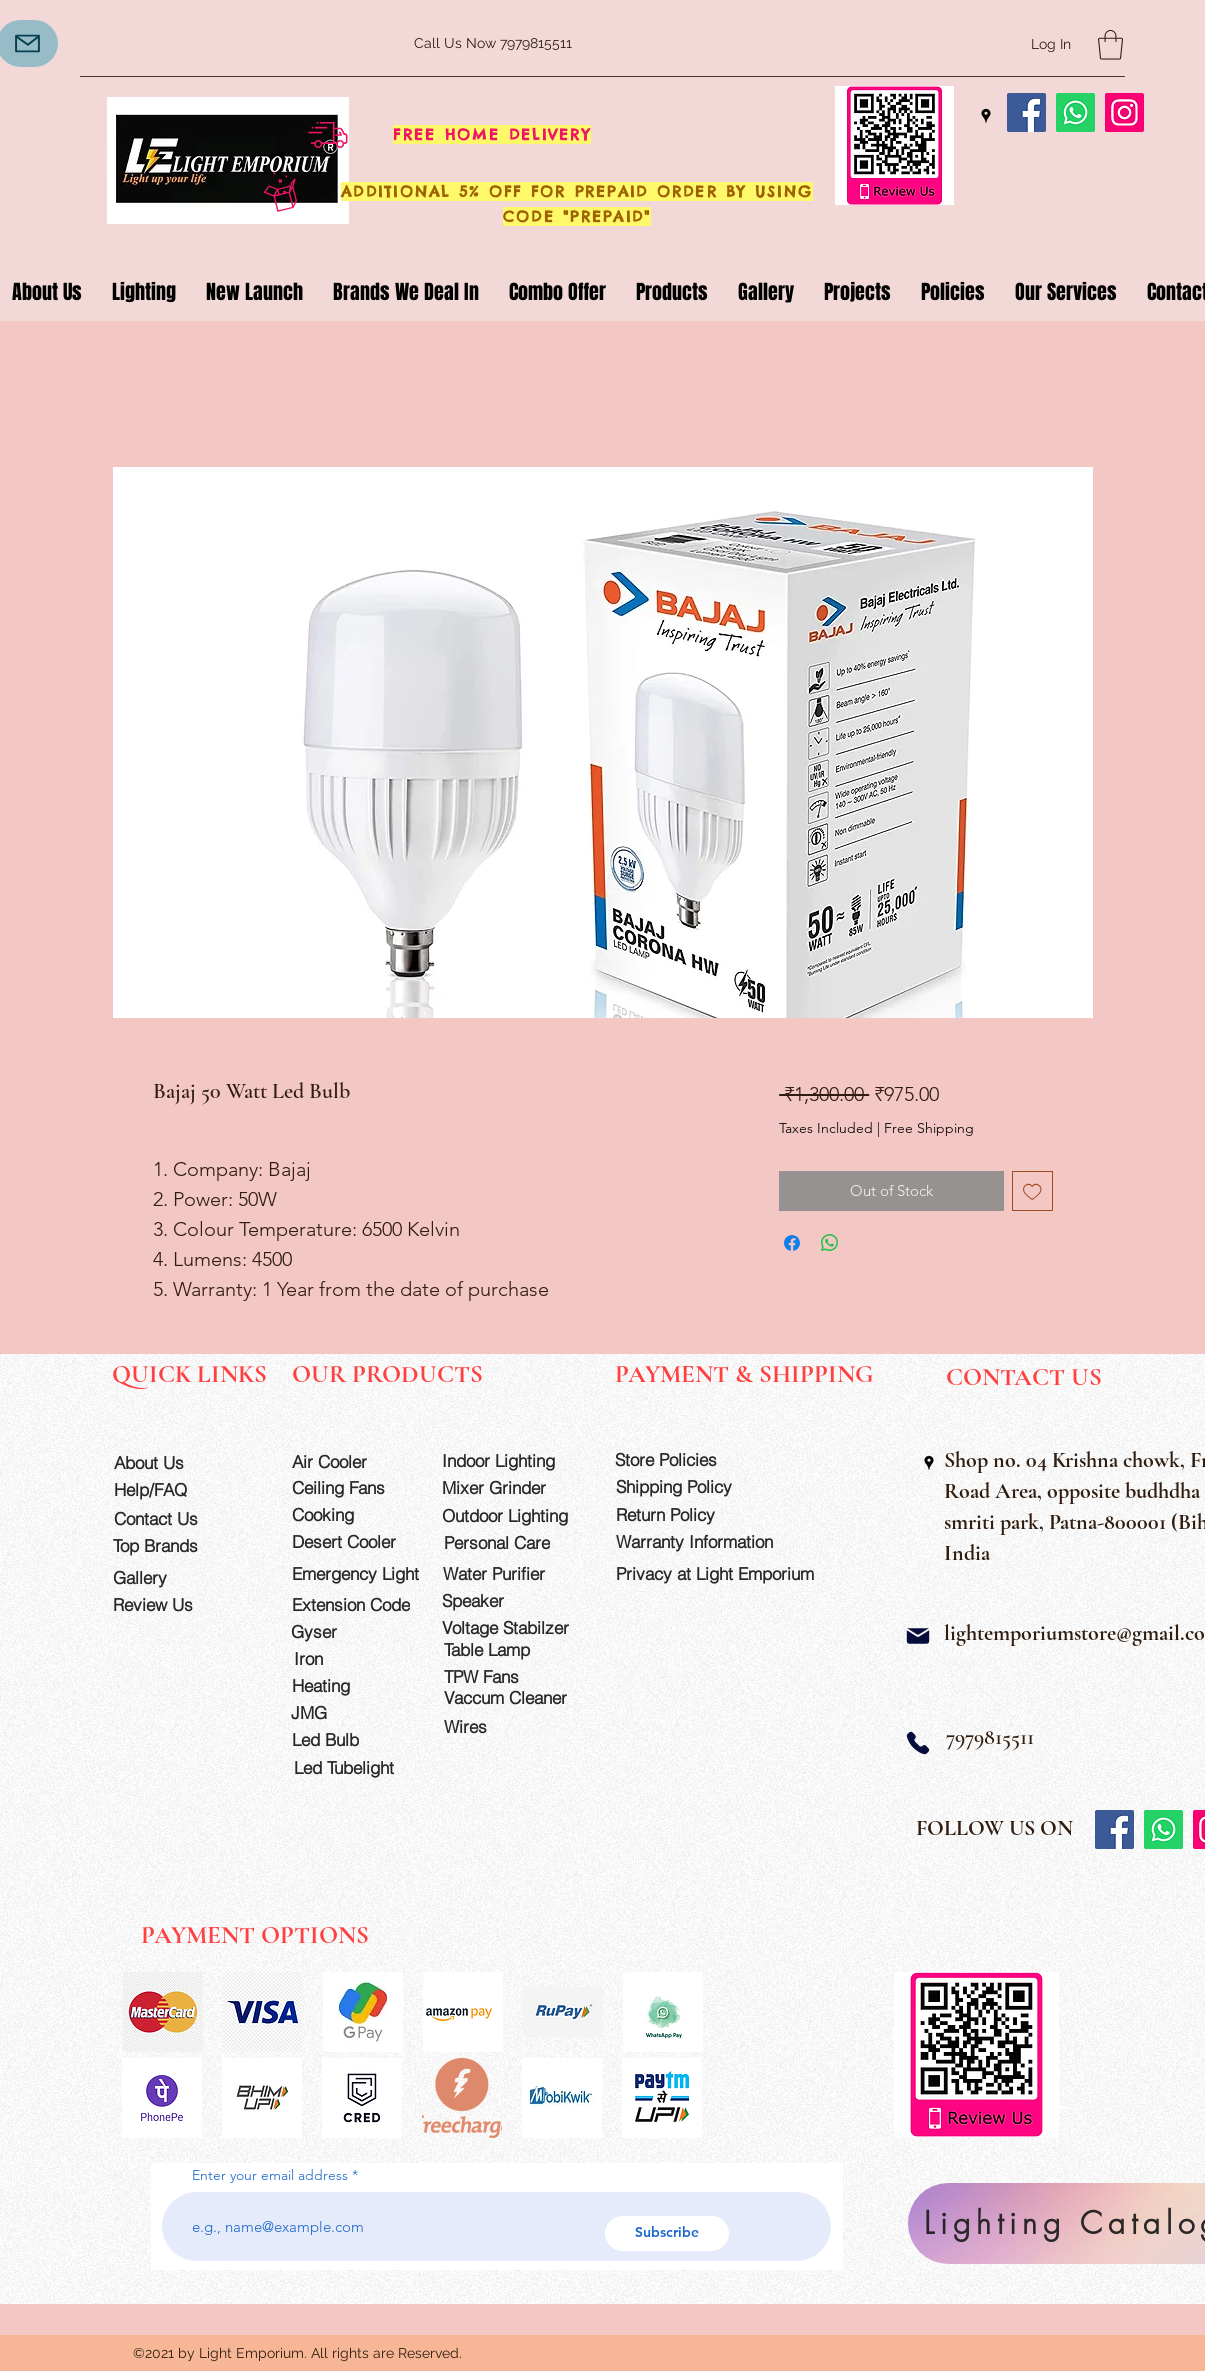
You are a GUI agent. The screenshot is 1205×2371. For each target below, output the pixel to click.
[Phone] (918, 1742)
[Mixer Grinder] (512, 1487)
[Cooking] (349, 1514)
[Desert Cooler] (349, 1541)
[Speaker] (499, 1600)
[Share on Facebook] (792, 1243)
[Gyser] (348, 1631)
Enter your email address (270, 2175)
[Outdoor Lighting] (512, 1515)
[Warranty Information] (709, 1541)
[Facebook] (1026, 112)
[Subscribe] (667, 2233)
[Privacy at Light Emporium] (724, 1573)
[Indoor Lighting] (512, 1460)
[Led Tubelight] (356, 1767)
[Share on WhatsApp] (830, 1243)
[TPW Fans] (514, 1676)
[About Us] (171, 1462)
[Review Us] (170, 1604)
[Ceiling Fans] (349, 1487)
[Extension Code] (354, 1604)
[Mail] (918, 1636)
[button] (1110, 45)
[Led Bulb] (349, 1739)
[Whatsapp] (1075, 112)
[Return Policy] (686, 1514)
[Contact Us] (171, 1518)
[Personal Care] (514, 1542)
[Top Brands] (170, 1545)
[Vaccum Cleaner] (514, 1697)
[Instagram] (1124, 112)
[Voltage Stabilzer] (512, 1627)
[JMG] (348, 1712)
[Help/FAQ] (171, 1489)
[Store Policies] (685, 1459)
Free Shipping (929, 1128)
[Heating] (349, 1685)
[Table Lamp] (514, 1649)
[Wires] (486, 1726)
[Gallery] (170, 1577)
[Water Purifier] (513, 1573)
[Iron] (351, 1658)
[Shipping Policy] (686, 1486)
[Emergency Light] (362, 1573)
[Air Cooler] (349, 1461)
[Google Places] (986, 116)
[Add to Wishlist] (1032, 1191)
